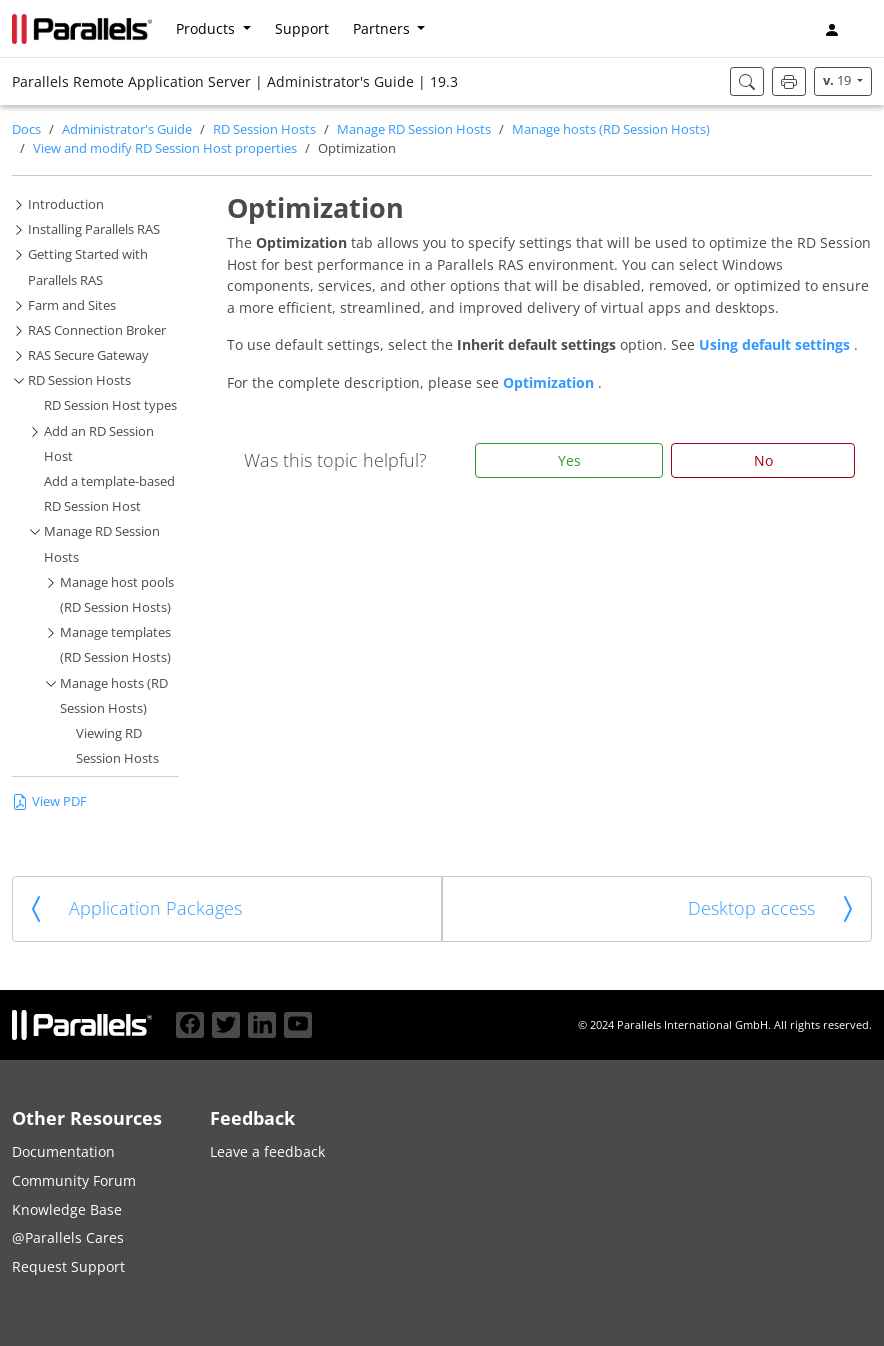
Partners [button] (383, 28)
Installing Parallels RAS (94, 229)
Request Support (68, 1266)
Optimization (550, 382)
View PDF (49, 801)
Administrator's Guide (127, 129)
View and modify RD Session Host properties (165, 148)
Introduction (66, 204)
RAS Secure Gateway (88, 355)
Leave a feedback (267, 1151)
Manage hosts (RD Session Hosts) (611, 129)
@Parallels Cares (68, 1237)
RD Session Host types (110, 405)
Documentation (63, 1151)
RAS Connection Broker (97, 330)
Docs (26, 129)
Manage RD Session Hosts (414, 129)
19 (838, 80)
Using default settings (776, 344)
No (763, 460)
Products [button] (207, 28)
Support (302, 28)
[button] (864, 29)
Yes (569, 460)
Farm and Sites (72, 305)
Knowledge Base (67, 1209)
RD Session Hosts (264, 129)
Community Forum (74, 1180)
